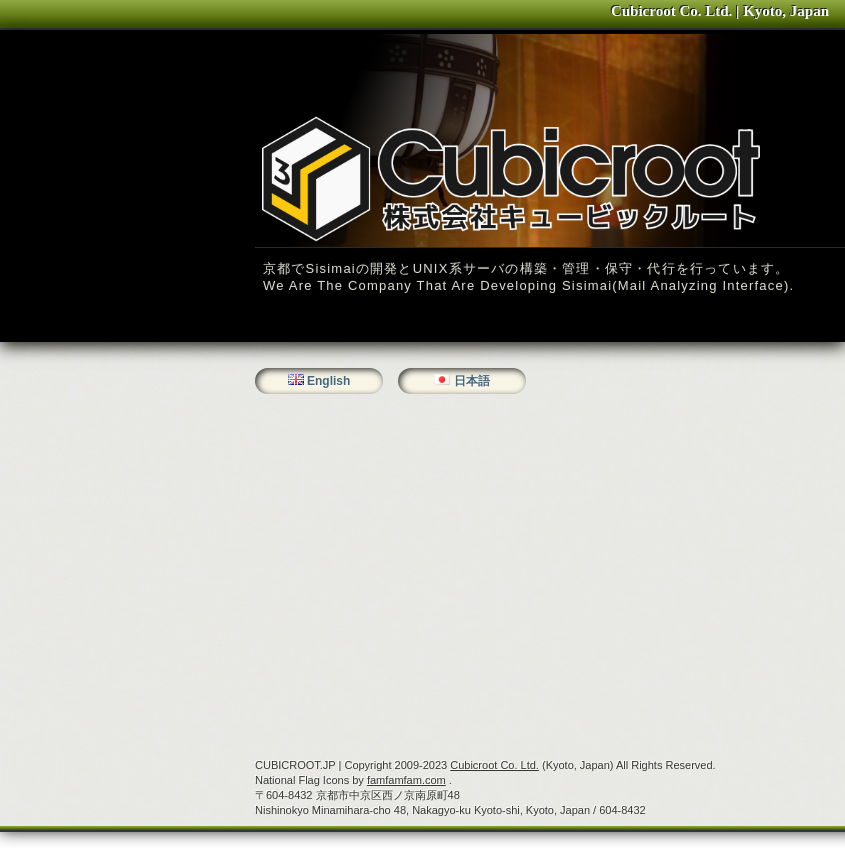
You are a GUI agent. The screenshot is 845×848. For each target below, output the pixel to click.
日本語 (472, 381)
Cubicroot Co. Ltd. (494, 765)
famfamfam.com (406, 780)
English (328, 381)
